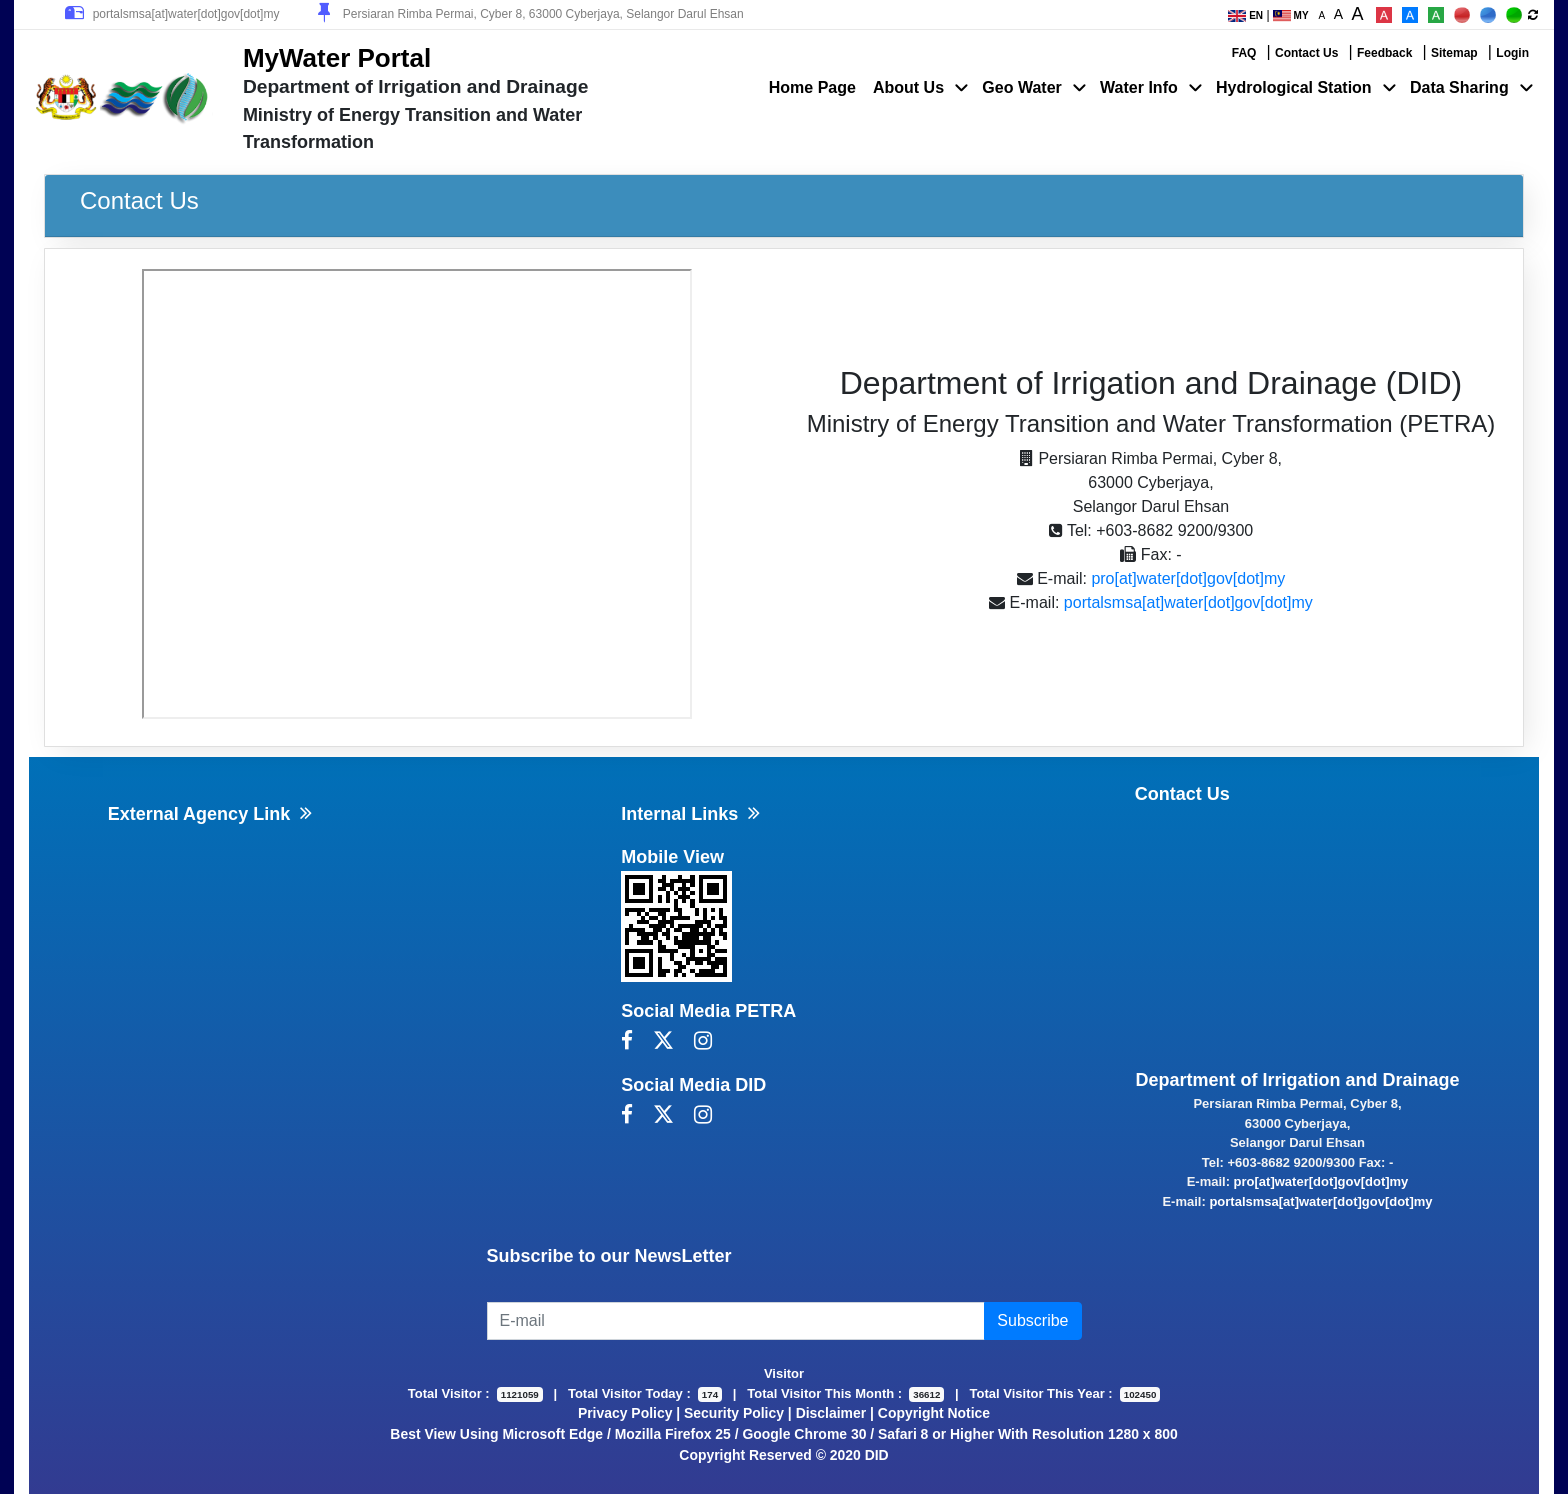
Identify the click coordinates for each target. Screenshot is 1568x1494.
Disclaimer (831, 1413)
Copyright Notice (934, 1413)
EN (1245, 15)
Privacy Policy (625, 1413)
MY (1291, 15)
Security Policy (734, 1413)
